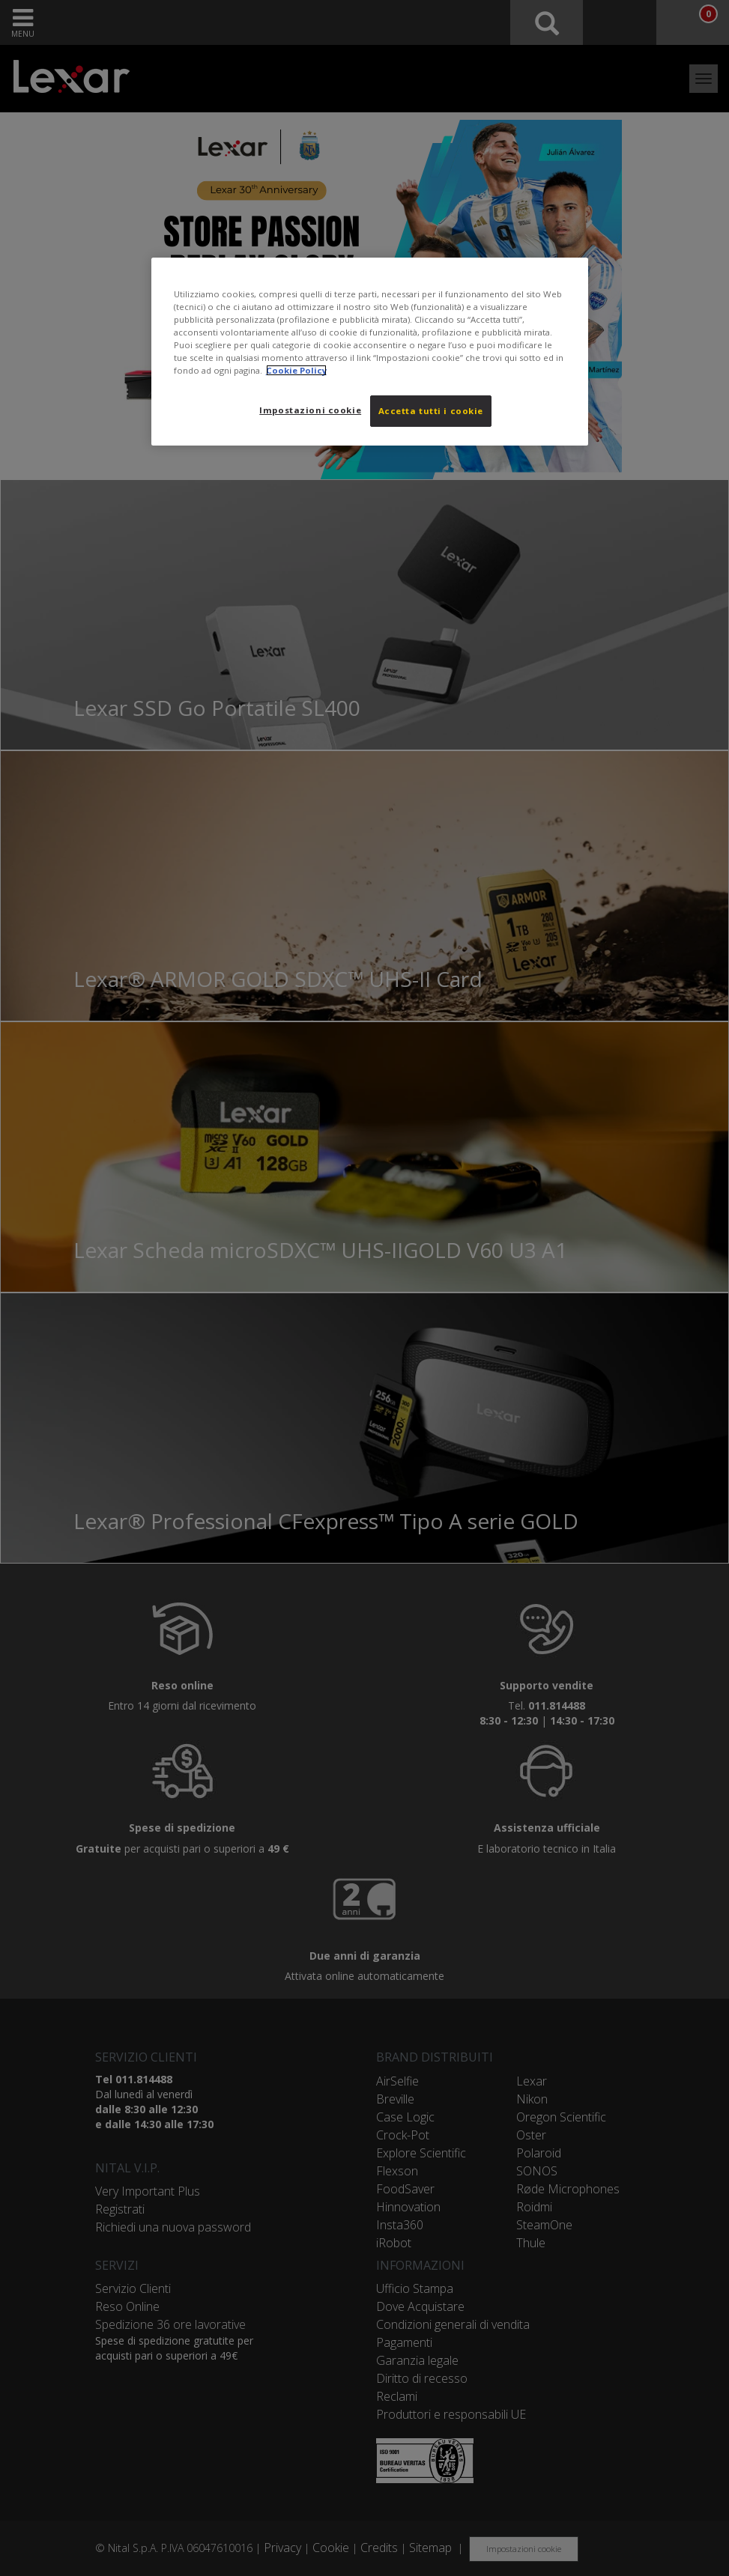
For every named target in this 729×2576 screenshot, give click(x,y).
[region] (370, 352)
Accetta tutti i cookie (431, 410)
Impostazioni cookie (310, 410)
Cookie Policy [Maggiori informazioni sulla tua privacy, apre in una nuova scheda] (296, 370)
